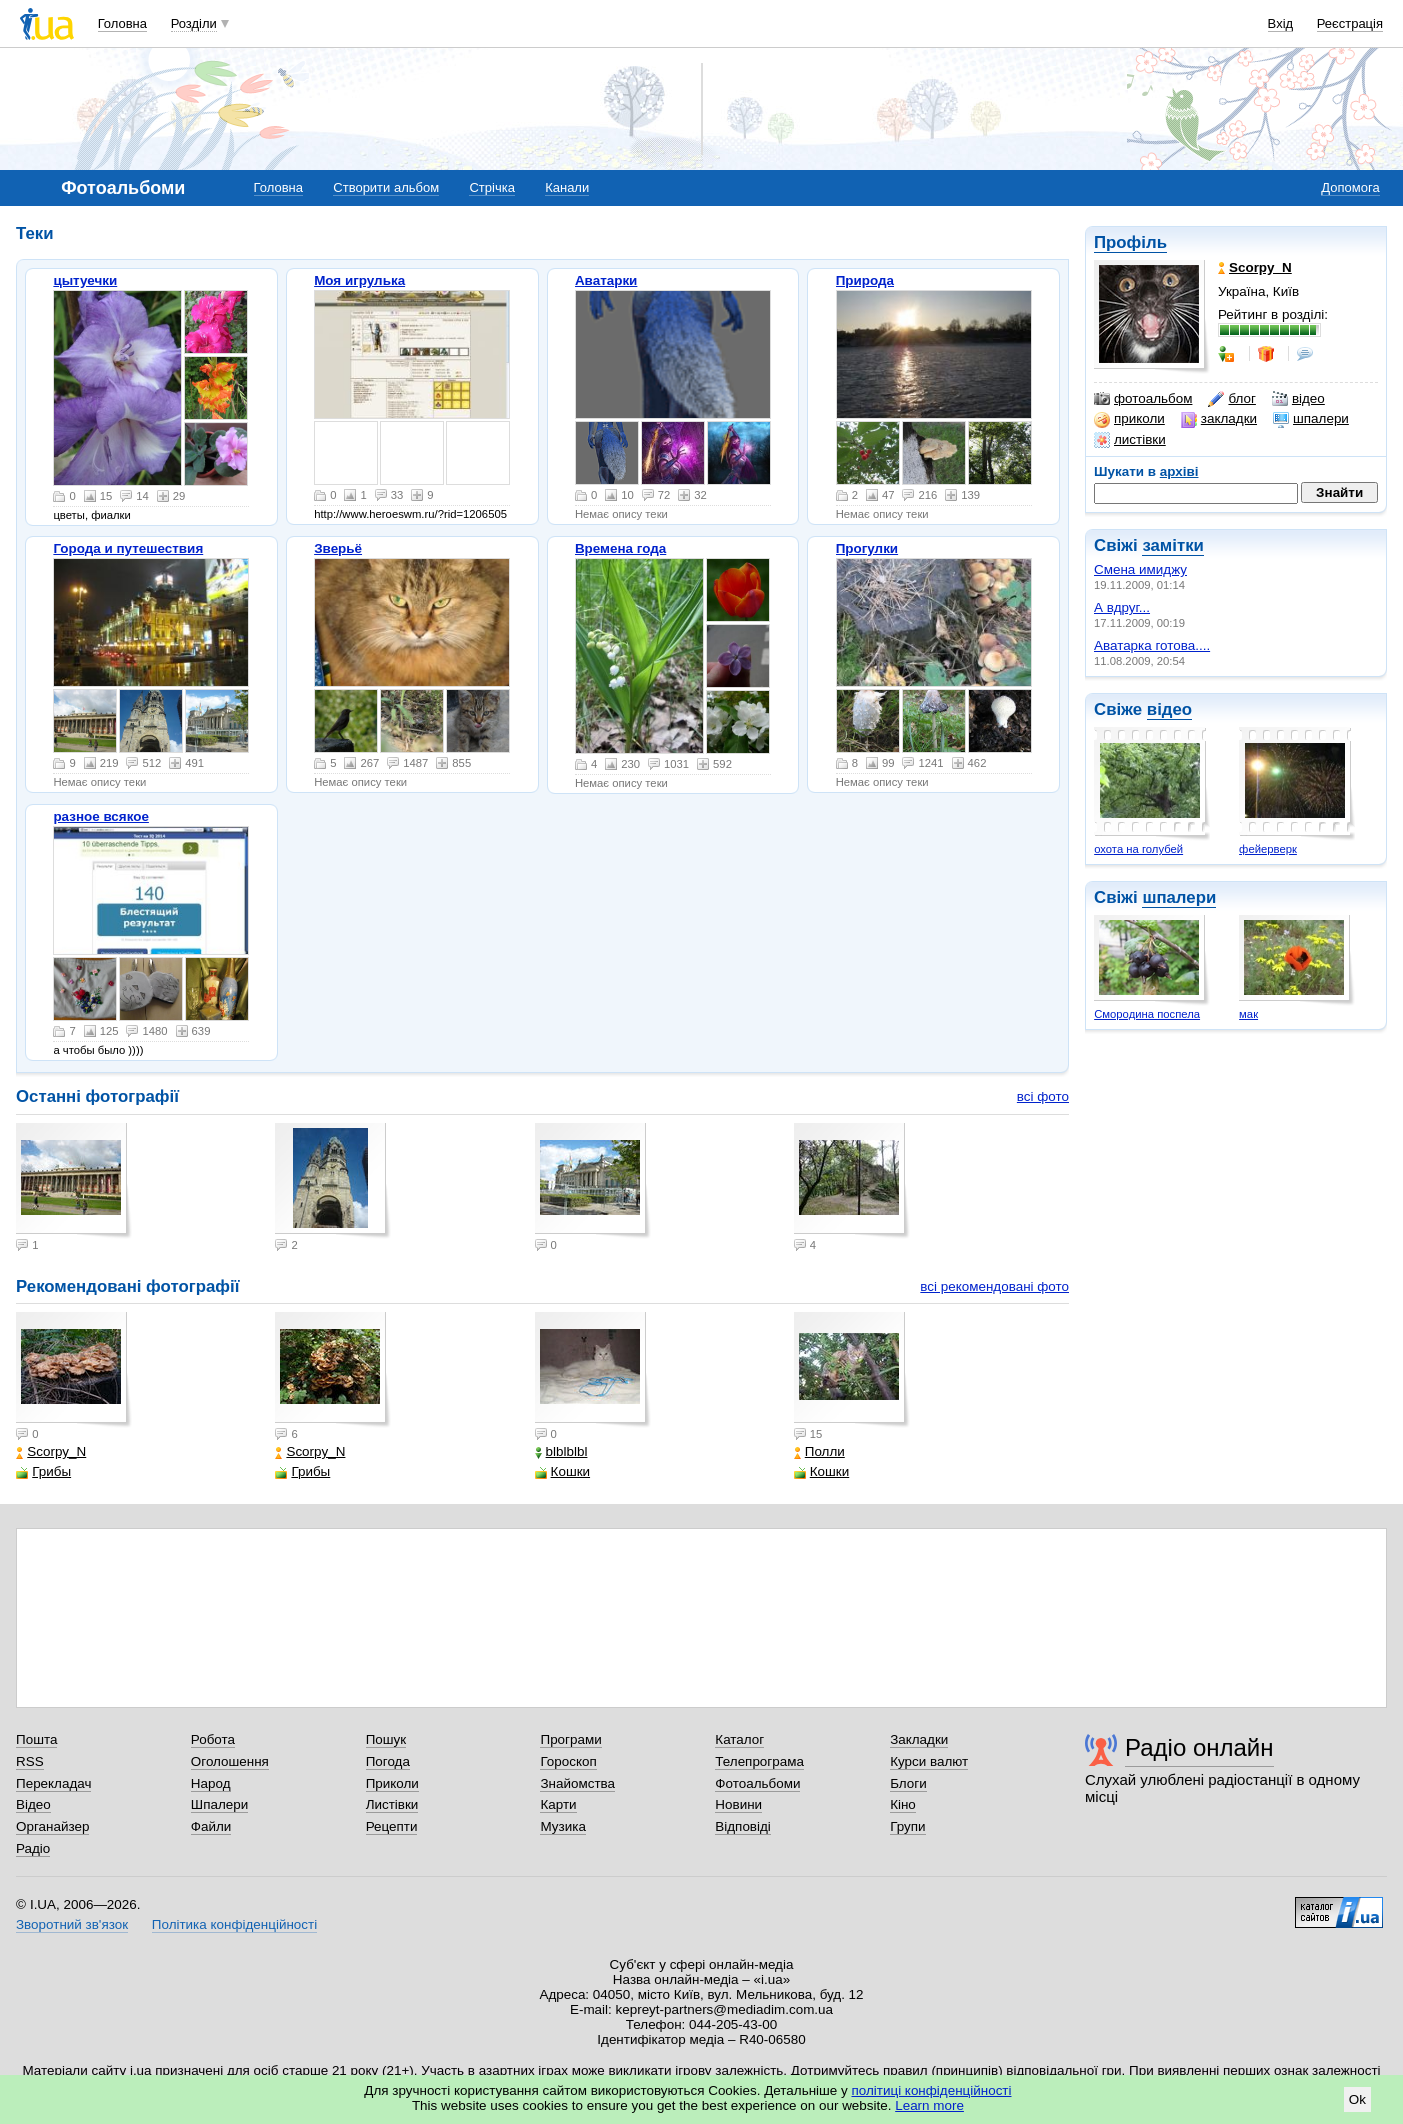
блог (1231, 399)
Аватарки (606, 280)
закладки (1219, 419)
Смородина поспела (1147, 1014)
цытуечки (85, 280)
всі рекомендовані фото (994, 1286)
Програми (570, 1739)
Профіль (1130, 242)
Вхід (1281, 23)
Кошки (562, 1471)
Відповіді (743, 1826)
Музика (562, 1826)
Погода (388, 1761)
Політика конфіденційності (234, 1924)
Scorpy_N (51, 1451)
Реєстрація (1350, 23)
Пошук (386, 1739)
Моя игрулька (359, 280)
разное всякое (101, 816)
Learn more (929, 2105)
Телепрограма (759, 1761)
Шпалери (219, 1804)
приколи (1129, 419)
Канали (567, 187)
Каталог (739, 1739)
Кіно (903, 1804)
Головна (122, 23)
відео (1298, 399)
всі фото (1043, 1096)
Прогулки (867, 548)
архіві (1179, 471)
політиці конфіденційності (932, 2090)
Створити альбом (386, 187)
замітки (1173, 545)
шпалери (1311, 419)
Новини (738, 1804)
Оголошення (230, 1761)
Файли (211, 1826)
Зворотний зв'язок (72, 1924)
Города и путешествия (128, 548)
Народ (211, 1783)
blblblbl (561, 1451)
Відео (33, 1804)
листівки (1130, 440)
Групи (907, 1826)
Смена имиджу (1140, 569)
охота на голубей (1138, 849)
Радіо (33, 1848)
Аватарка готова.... (1152, 645)
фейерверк (1268, 849)
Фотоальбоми (757, 1783)
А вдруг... (1122, 607)
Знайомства (577, 1783)
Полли (819, 1451)
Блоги (908, 1783)
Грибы (43, 1471)
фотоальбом (1143, 399)
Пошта (36, 1739)
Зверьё (338, 548)
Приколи (392, 1783)
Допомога (1350, 187)
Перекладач (53, 1783)
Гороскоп (568, 1761)
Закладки (919, 1739)
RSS (30, 1761)
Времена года (620, 548)
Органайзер (52, 1826)
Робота (213, 1739)
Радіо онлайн (1199, 1747)
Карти (558, 1804)
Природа (865, 280)
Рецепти (392, 1826)
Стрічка (491, 187)
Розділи (194, 23)
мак (1248, 1014)
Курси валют (929, 1761)
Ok (1357, 2099)
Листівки (392, 1804)
